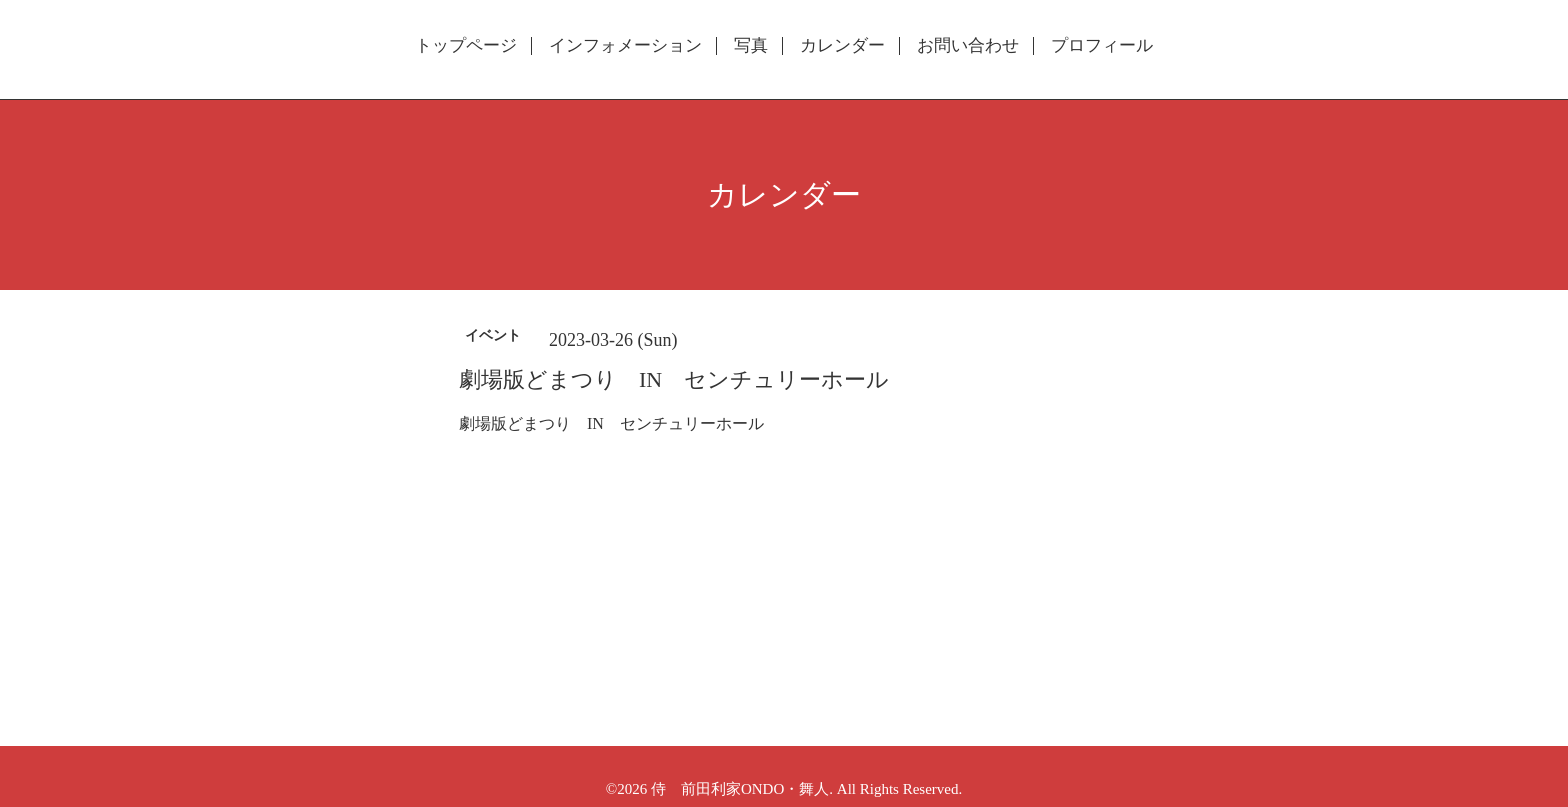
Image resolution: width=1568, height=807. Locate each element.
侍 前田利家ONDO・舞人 (740, 789)
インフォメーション (625, 46)
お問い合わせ (968, 46)
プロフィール (1102, 46)
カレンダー (842, 46)
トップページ (466, 46)
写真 (751, 46)
